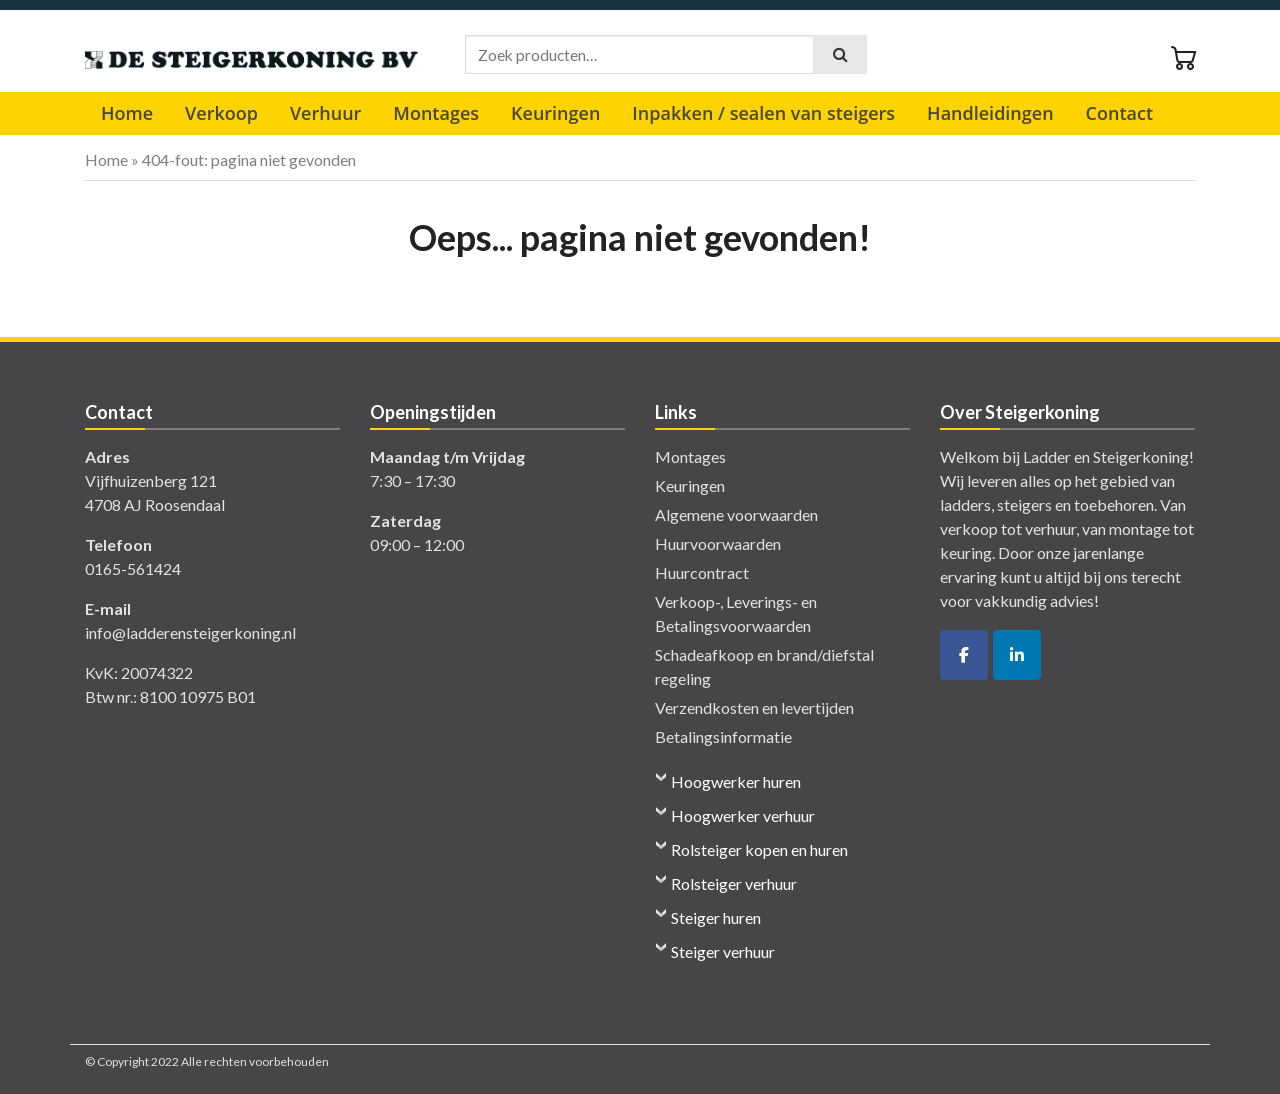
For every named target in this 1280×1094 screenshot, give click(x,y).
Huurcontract (702, 572)
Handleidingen (990, 113)
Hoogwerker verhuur (743, 815)
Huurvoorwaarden (718, 543)
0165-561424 (133, 568)
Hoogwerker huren (736, 781)
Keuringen (555, 113)
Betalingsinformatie (723, 736)
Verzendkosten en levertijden (754, 707)
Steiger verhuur (723, 951)
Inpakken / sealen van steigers (763, 113)
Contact (1119, 113)
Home (127, 113)
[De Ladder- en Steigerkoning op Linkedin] (1017, 655)
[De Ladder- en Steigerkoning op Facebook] (964, 655)
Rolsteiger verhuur (734, 883)
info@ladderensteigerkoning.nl (190, 632)
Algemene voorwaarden (736, 514)
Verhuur (325, 113)
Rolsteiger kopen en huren (759, 849)
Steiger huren (716, 917)
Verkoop (221, 113)
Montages (436, 113)
